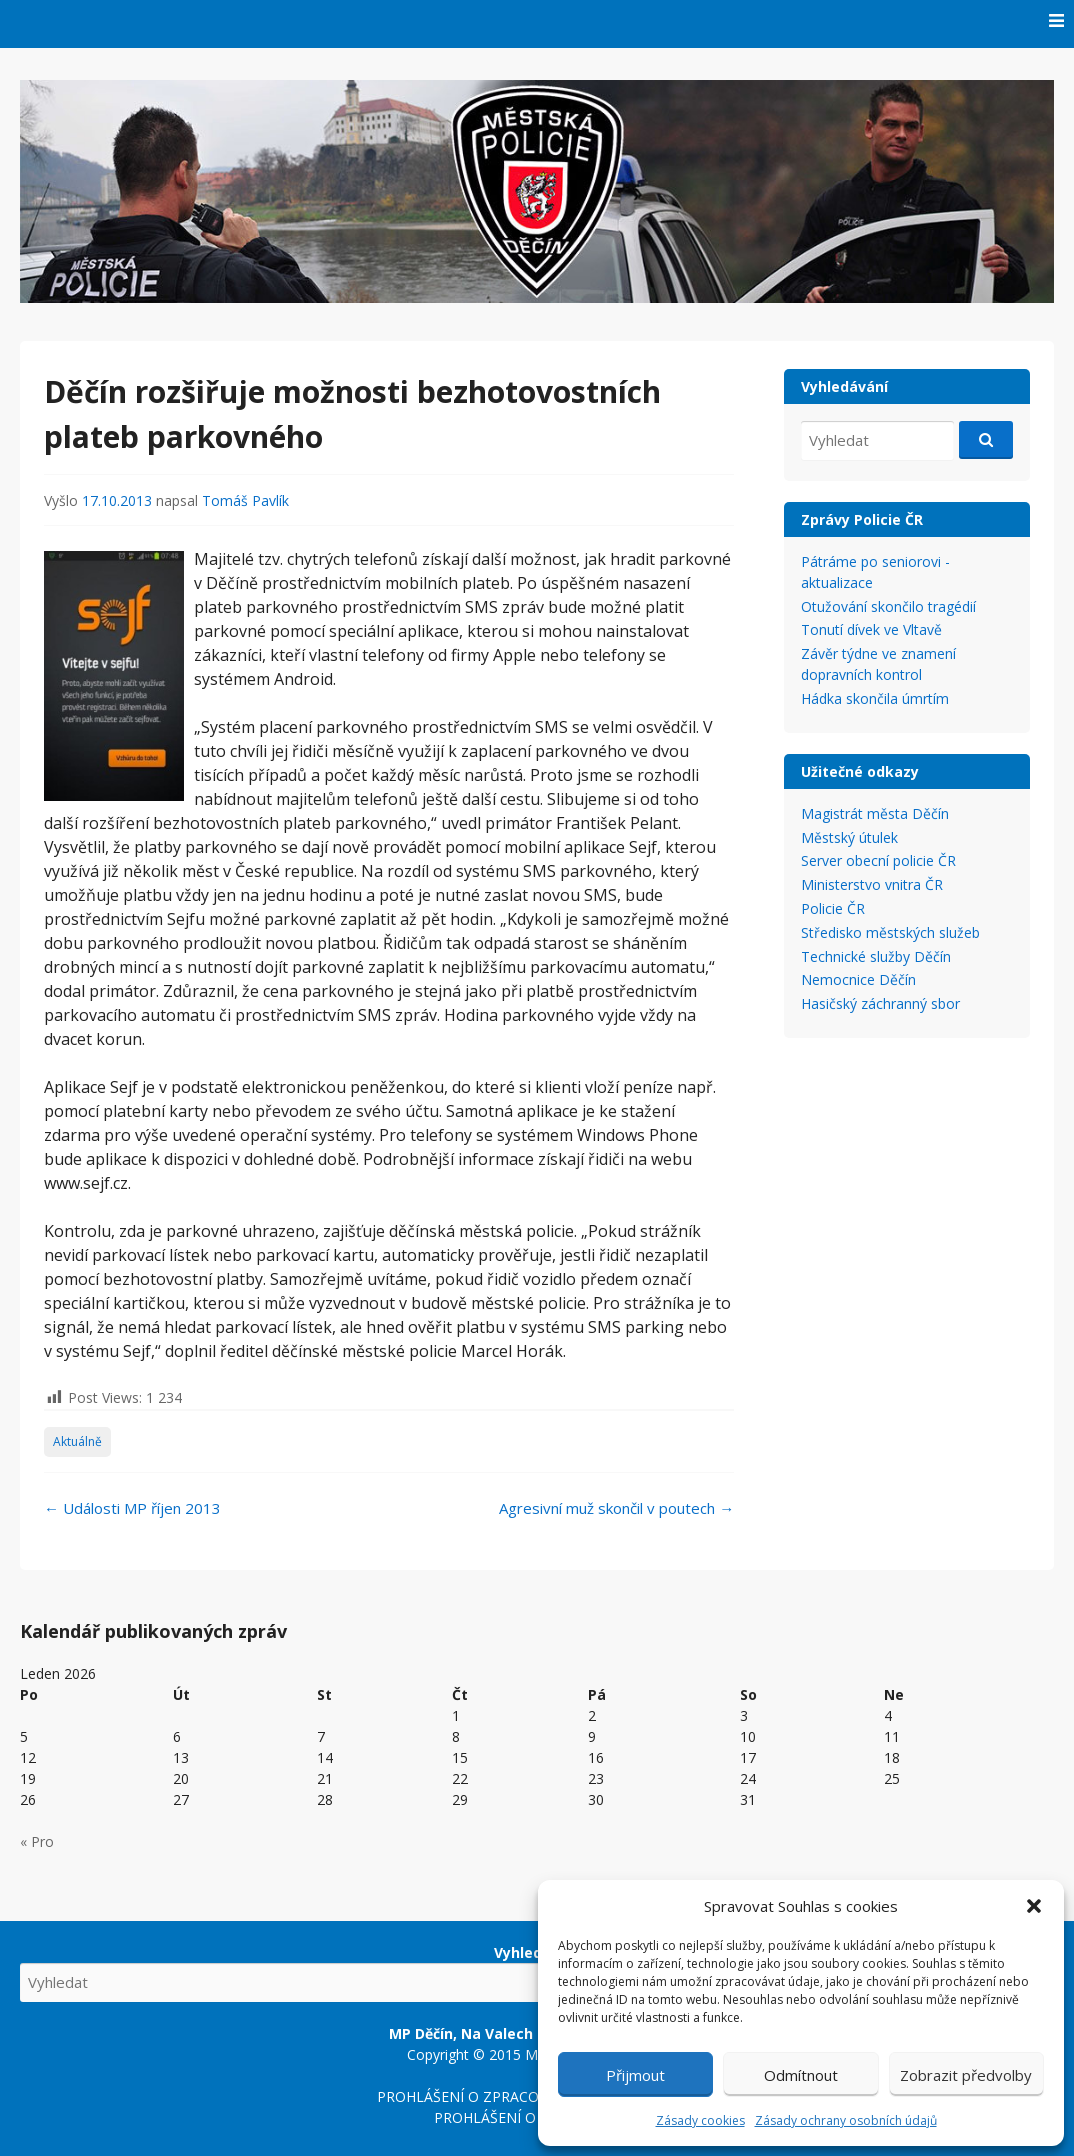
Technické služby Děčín (876, 956)
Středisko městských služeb (890, 932)
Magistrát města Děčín (875, 813)
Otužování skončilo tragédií (888, 606)
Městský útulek (849, 837)
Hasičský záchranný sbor (880, 1003)
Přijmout (635, 2075)
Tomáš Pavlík (245, 500)
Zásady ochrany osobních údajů (846, 2120)
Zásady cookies (700, 2120)
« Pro (37, 1841)
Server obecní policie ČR (878, 860)
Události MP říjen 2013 (132, 1508)
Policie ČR (833, 908)
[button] (1034, 1906)
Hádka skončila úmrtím (875, 698)
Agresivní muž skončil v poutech (616, 1508)
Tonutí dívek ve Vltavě (871, 629)
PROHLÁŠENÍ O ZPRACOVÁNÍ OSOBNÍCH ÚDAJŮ (537, 2096)
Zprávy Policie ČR (862, 519)
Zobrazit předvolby (966, 2075)
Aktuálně (77, 1441)
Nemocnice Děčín (858, 979)
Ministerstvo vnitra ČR (872, 884)
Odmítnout (801, 2075)
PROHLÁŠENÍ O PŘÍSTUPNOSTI (537, 2117)
